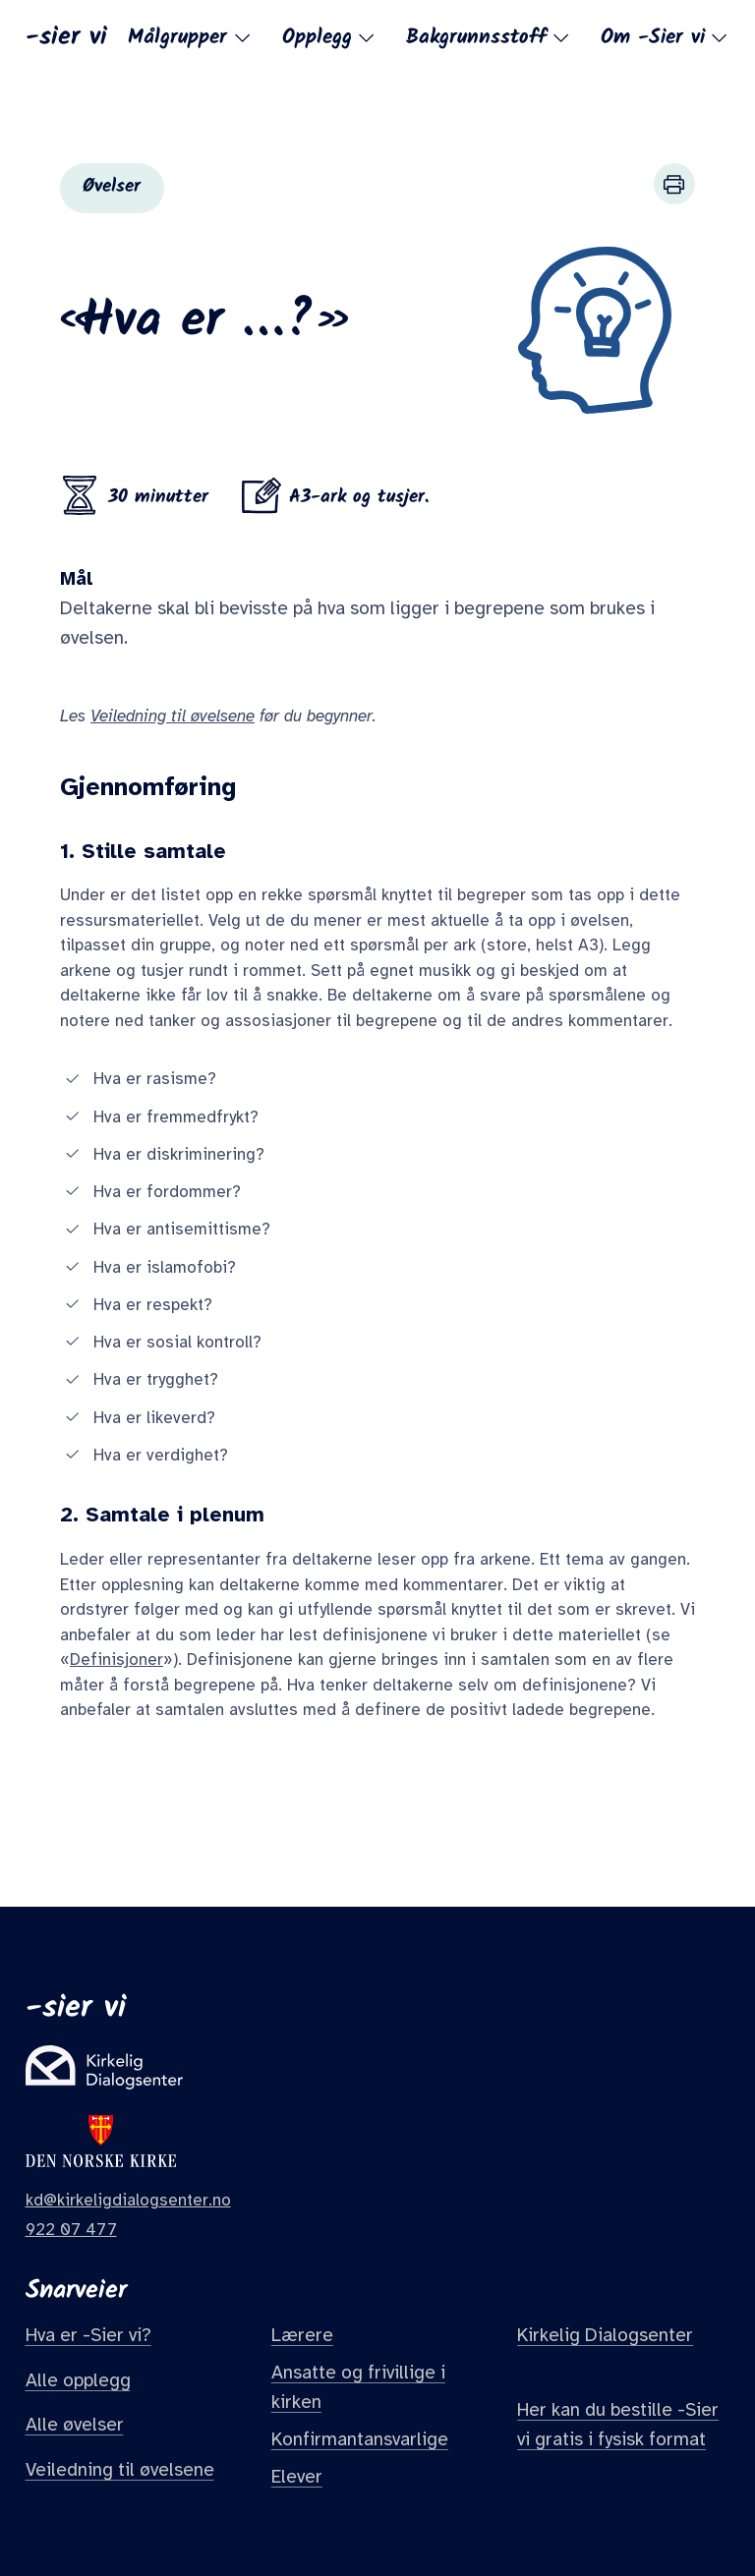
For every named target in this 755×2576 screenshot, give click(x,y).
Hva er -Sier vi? (88, 2335)
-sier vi (66, 35)
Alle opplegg (78, 2380)
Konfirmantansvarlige (359, 2439)
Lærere (302, 2335)
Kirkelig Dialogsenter (605, 2335)
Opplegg (330, 37)
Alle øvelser (75, 2424)
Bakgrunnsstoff (489, 37)
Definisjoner (116, 1659)
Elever (296, 2477)
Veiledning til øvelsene (120, 2470)
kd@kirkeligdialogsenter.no (128, 2200)
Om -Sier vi (665, 37)
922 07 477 (71, 2229)
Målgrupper (190, 37)
